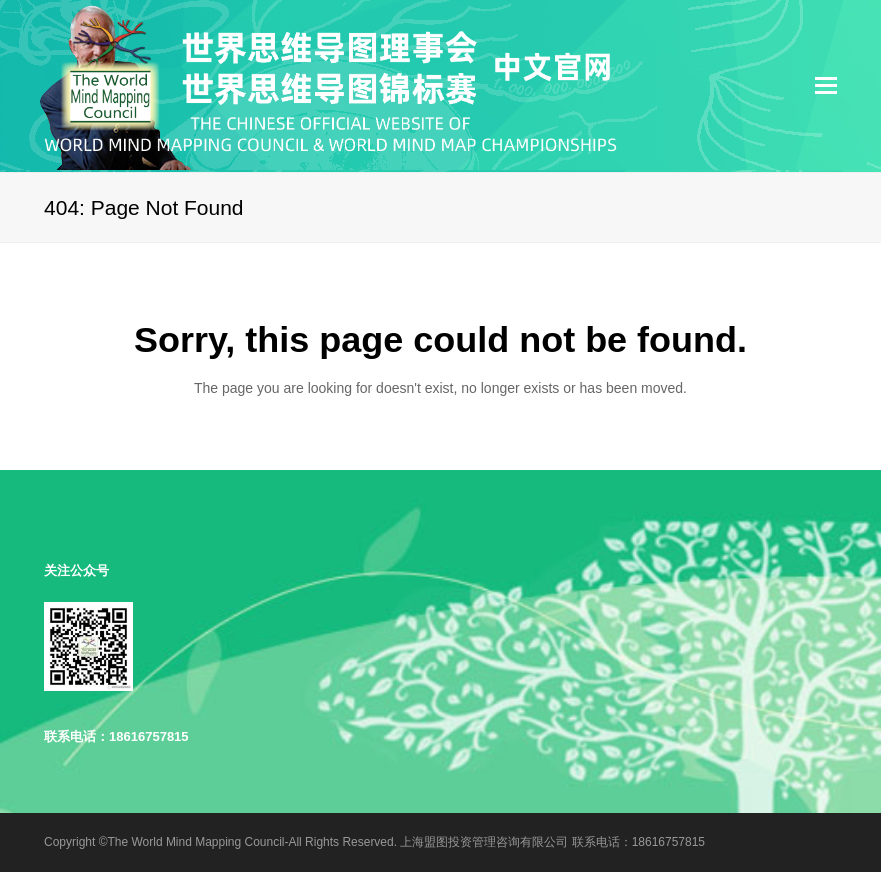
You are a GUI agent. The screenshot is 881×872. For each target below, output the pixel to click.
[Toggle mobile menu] (826, 86)
